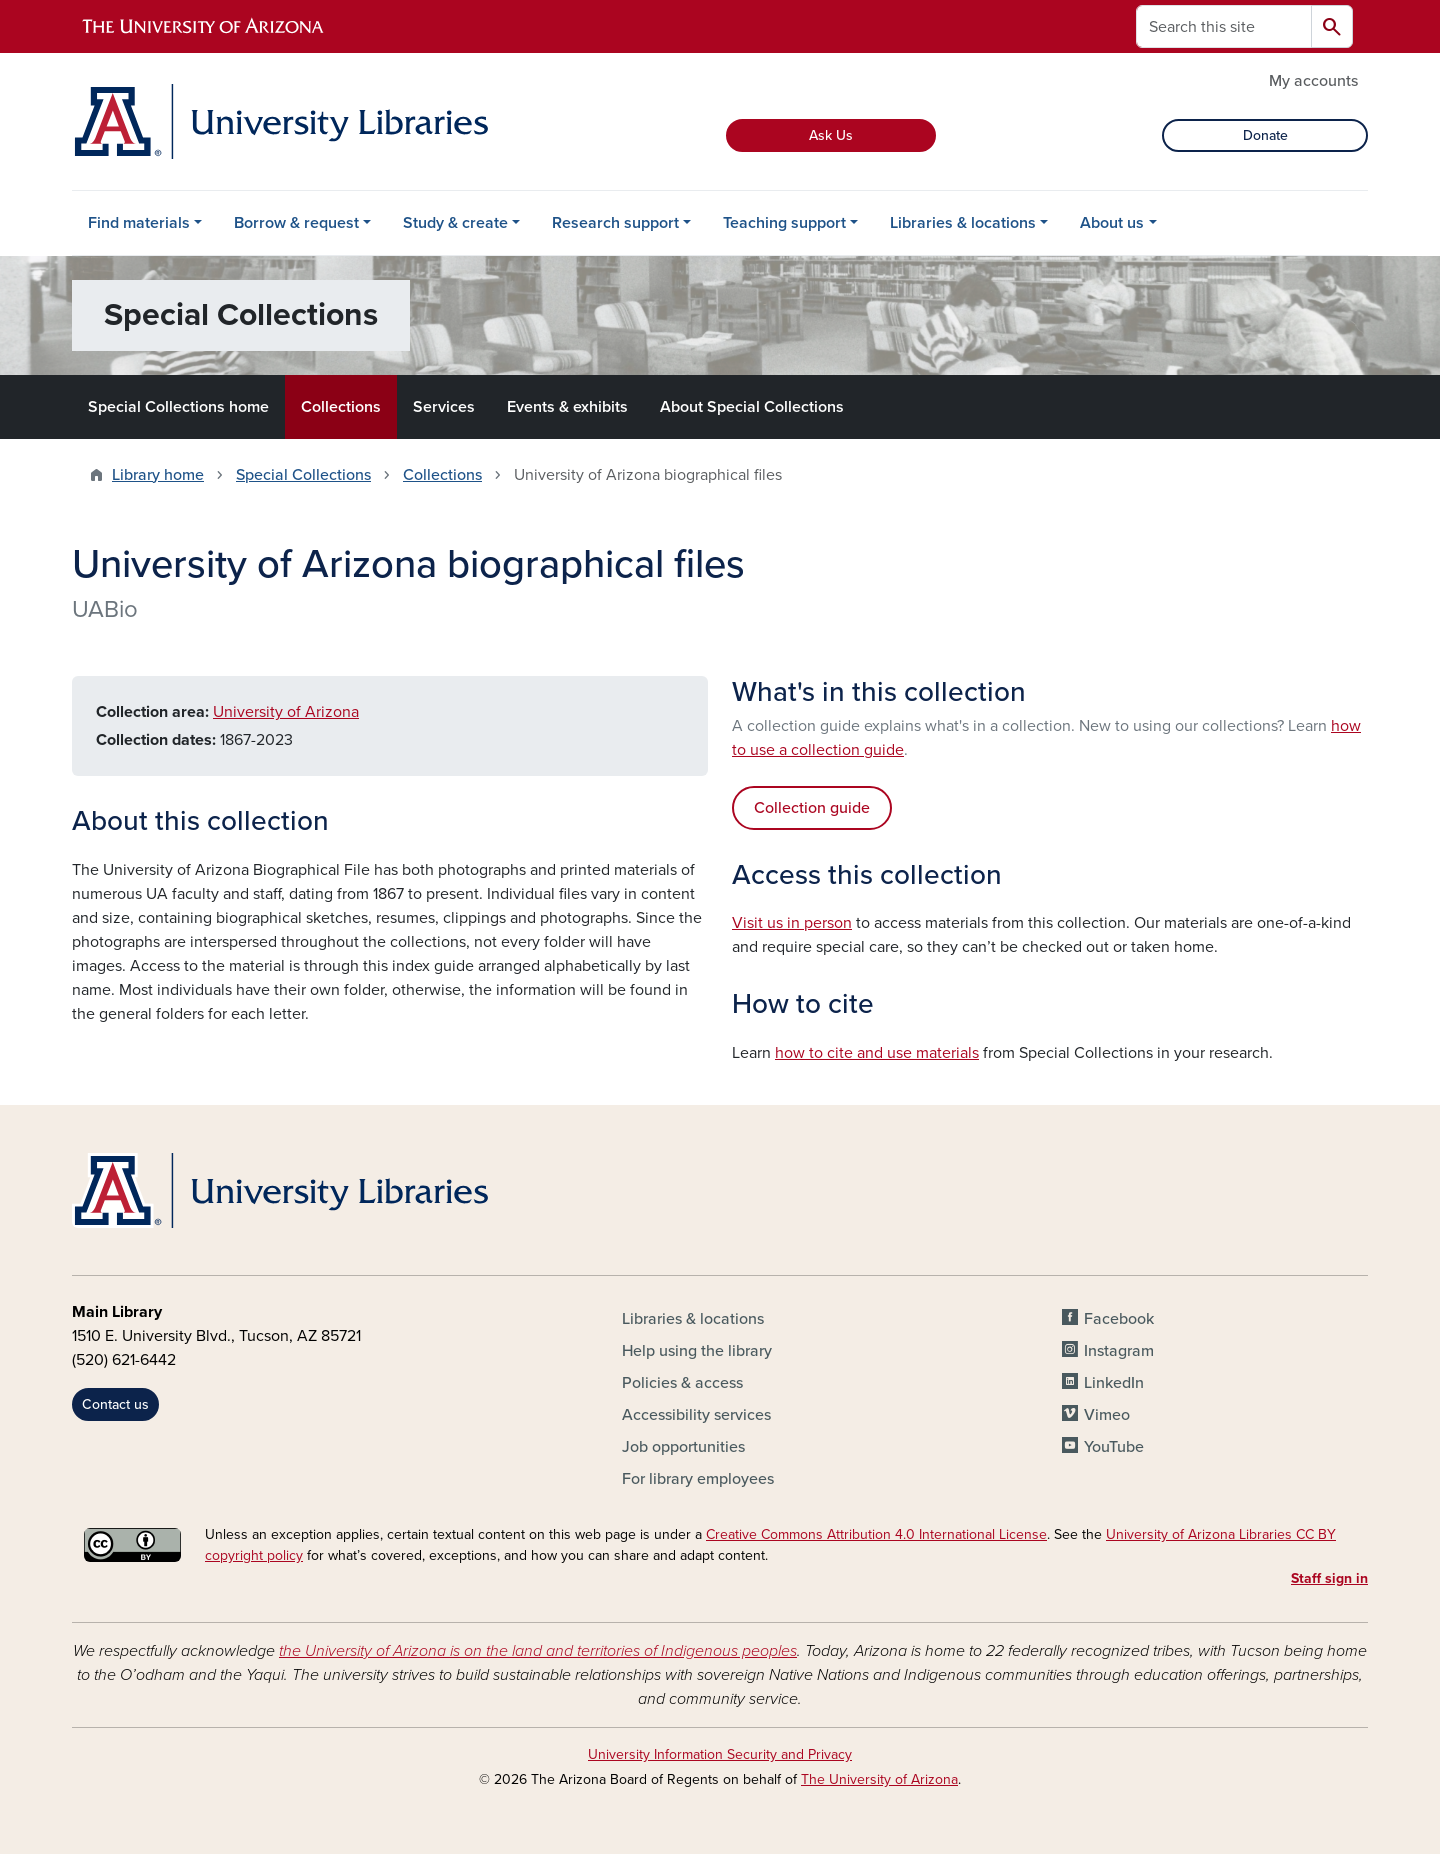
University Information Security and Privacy (720, 1754)
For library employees (698, 1479)
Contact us (115, 1404)
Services (444, 407)
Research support (615, 223)
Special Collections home (178, 407)
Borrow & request (296, 223)
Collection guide (812, 808)
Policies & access (682, 1383)
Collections (341, 407)
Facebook (1119, 1319)
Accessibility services (696, 1415)
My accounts (1313, 81)
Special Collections (303, 475)
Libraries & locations (963, 223)
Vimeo (1107, 1415)
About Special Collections (752, 407)
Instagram (1119, 1351)
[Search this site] (1224, 26)
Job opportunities (683, 1447)
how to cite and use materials (877, 1053)
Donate (1265, 135)
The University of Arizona (879, 1779)
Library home (158, 475)
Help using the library (697, 1351)
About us (1112, 223)
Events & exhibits (567, 407)
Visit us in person (792, 923)
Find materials (139, 223)
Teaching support (784, 223)
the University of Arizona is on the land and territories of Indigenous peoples (538, 1651)
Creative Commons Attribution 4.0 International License (876, 1534)
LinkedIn (1114, 1383)
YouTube (1114, 1447)
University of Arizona (286, 712)
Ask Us (831, 135)
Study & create (455, 223)
